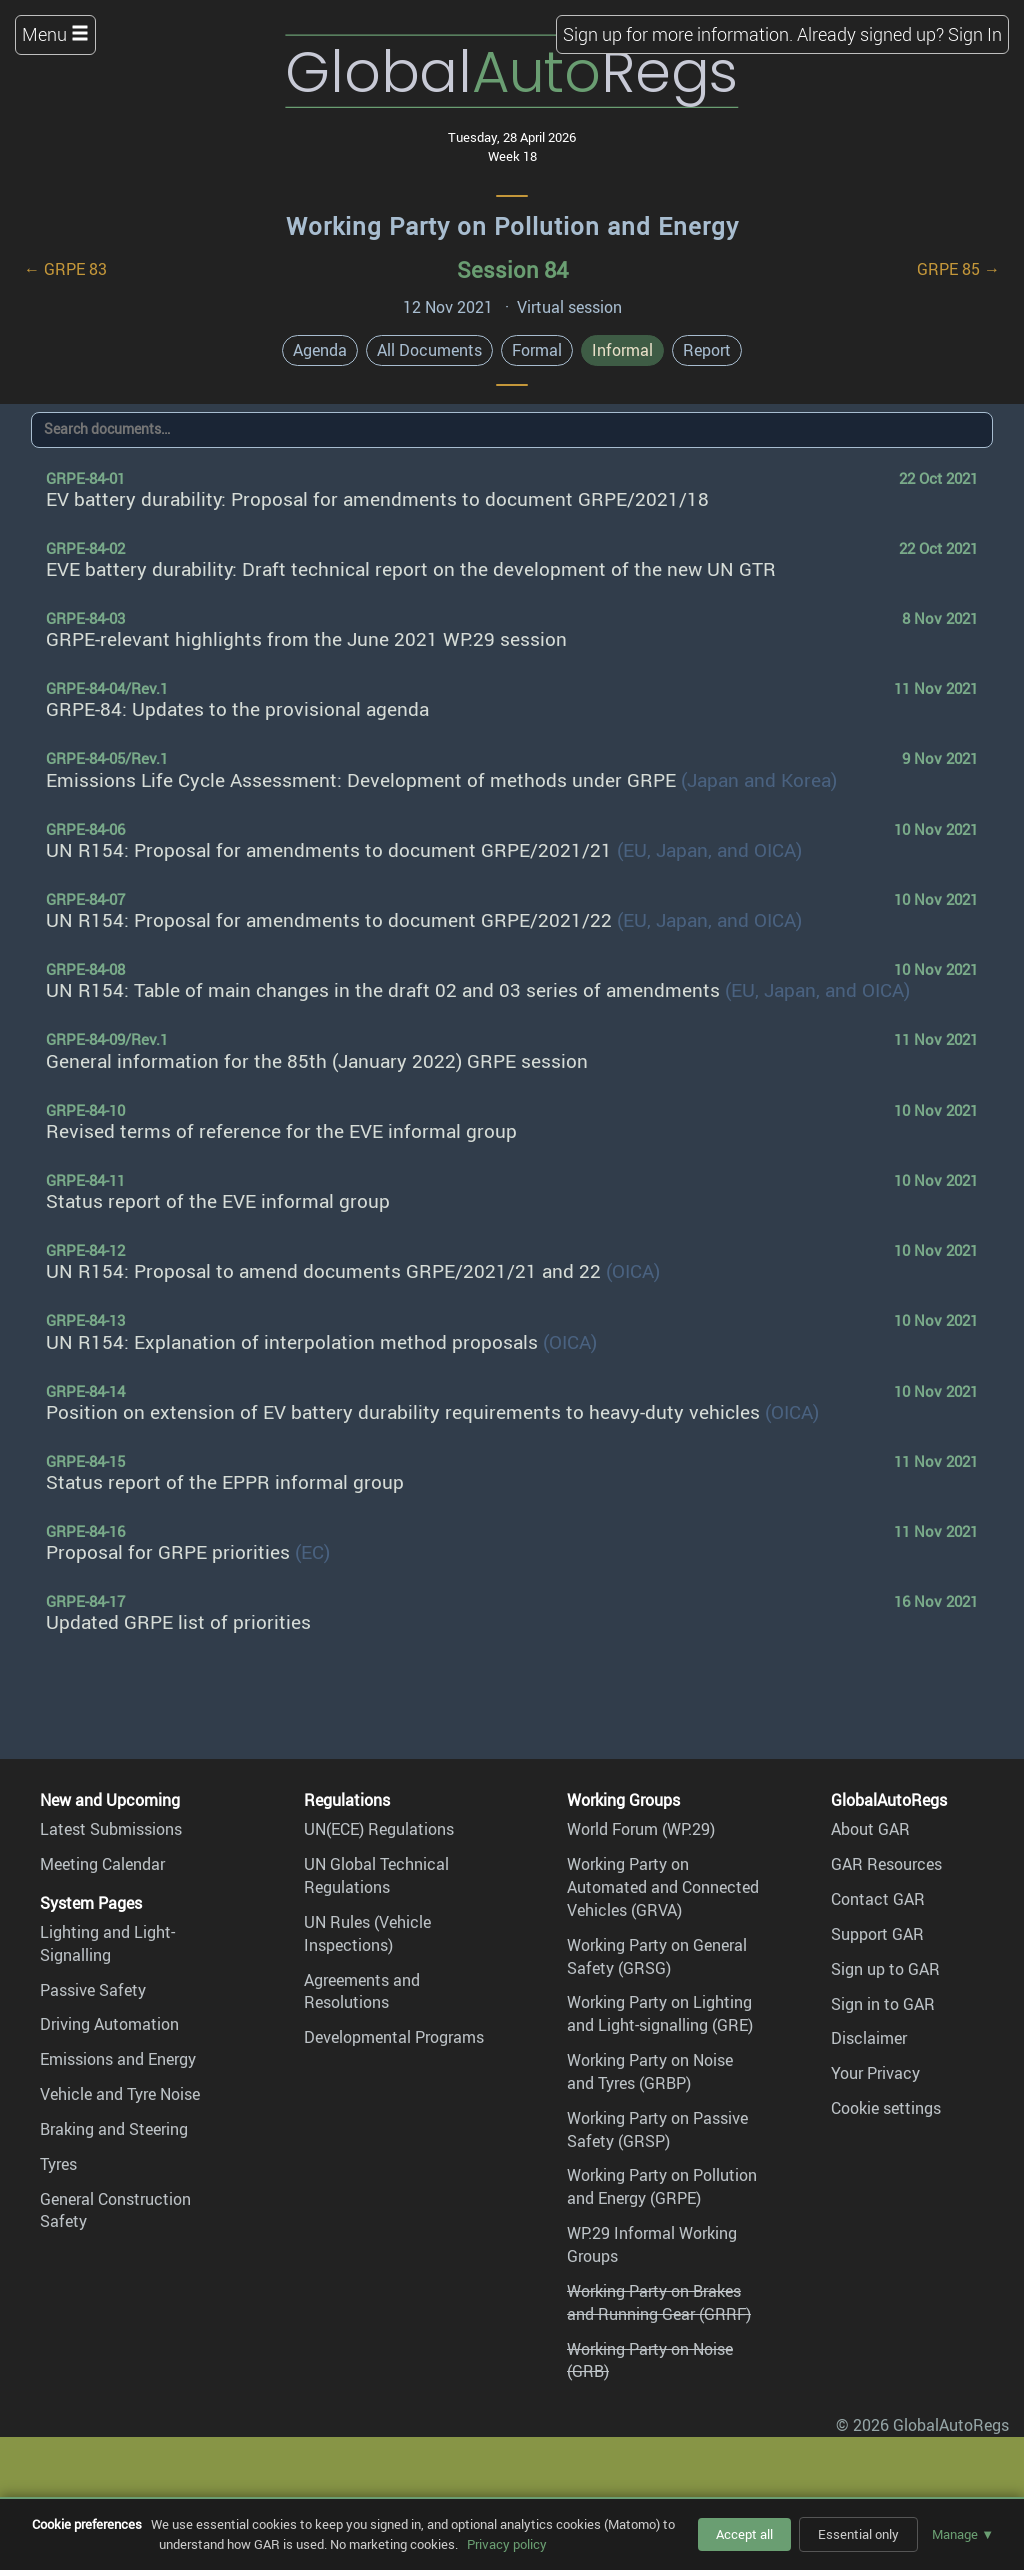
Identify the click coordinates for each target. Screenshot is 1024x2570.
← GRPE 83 (65, 269)
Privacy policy (507, 2544)
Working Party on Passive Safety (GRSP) (657, 2129)
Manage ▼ (963, 2534)
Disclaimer (869, 2038)
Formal (537, 350)
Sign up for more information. (678, 34)
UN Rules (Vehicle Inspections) (367, 1933)
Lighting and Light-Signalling (107, 1943)
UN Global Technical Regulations (376, 1875)
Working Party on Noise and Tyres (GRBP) (650, 2071)
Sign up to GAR (885, 1969)
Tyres (58, 2164)
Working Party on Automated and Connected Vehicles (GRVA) (663, 1887)
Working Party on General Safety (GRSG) (657, 1956)
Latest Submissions (111, 1829)
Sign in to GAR (883, 2004)
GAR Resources (886, 1864)
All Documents (429, 350)
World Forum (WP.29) (641, 1829)
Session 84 (512, 269)
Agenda (320, 350)
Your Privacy (875, 2073)
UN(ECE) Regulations (379, 1829)
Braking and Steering (114, 2129)
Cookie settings (886, 2108)
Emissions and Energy (118, 2059)
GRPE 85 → (958, 269)
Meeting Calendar (102, 1864)
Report (707, 350)
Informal (622, 350)
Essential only (858, 2534)
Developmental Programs (394, 2037)
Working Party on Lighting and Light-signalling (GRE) (660, 2013)
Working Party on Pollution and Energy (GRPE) (662, 2186)
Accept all (744, 2534)
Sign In (975, 34)
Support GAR (877, 1934)
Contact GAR (878, 1899)
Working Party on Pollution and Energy (512, 226)
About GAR (870, 1829)
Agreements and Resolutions (362, 1991)
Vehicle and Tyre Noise (120, 2094)
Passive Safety (93, 1990)
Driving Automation (109, 2024)
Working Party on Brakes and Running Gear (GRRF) (659, 2302)
